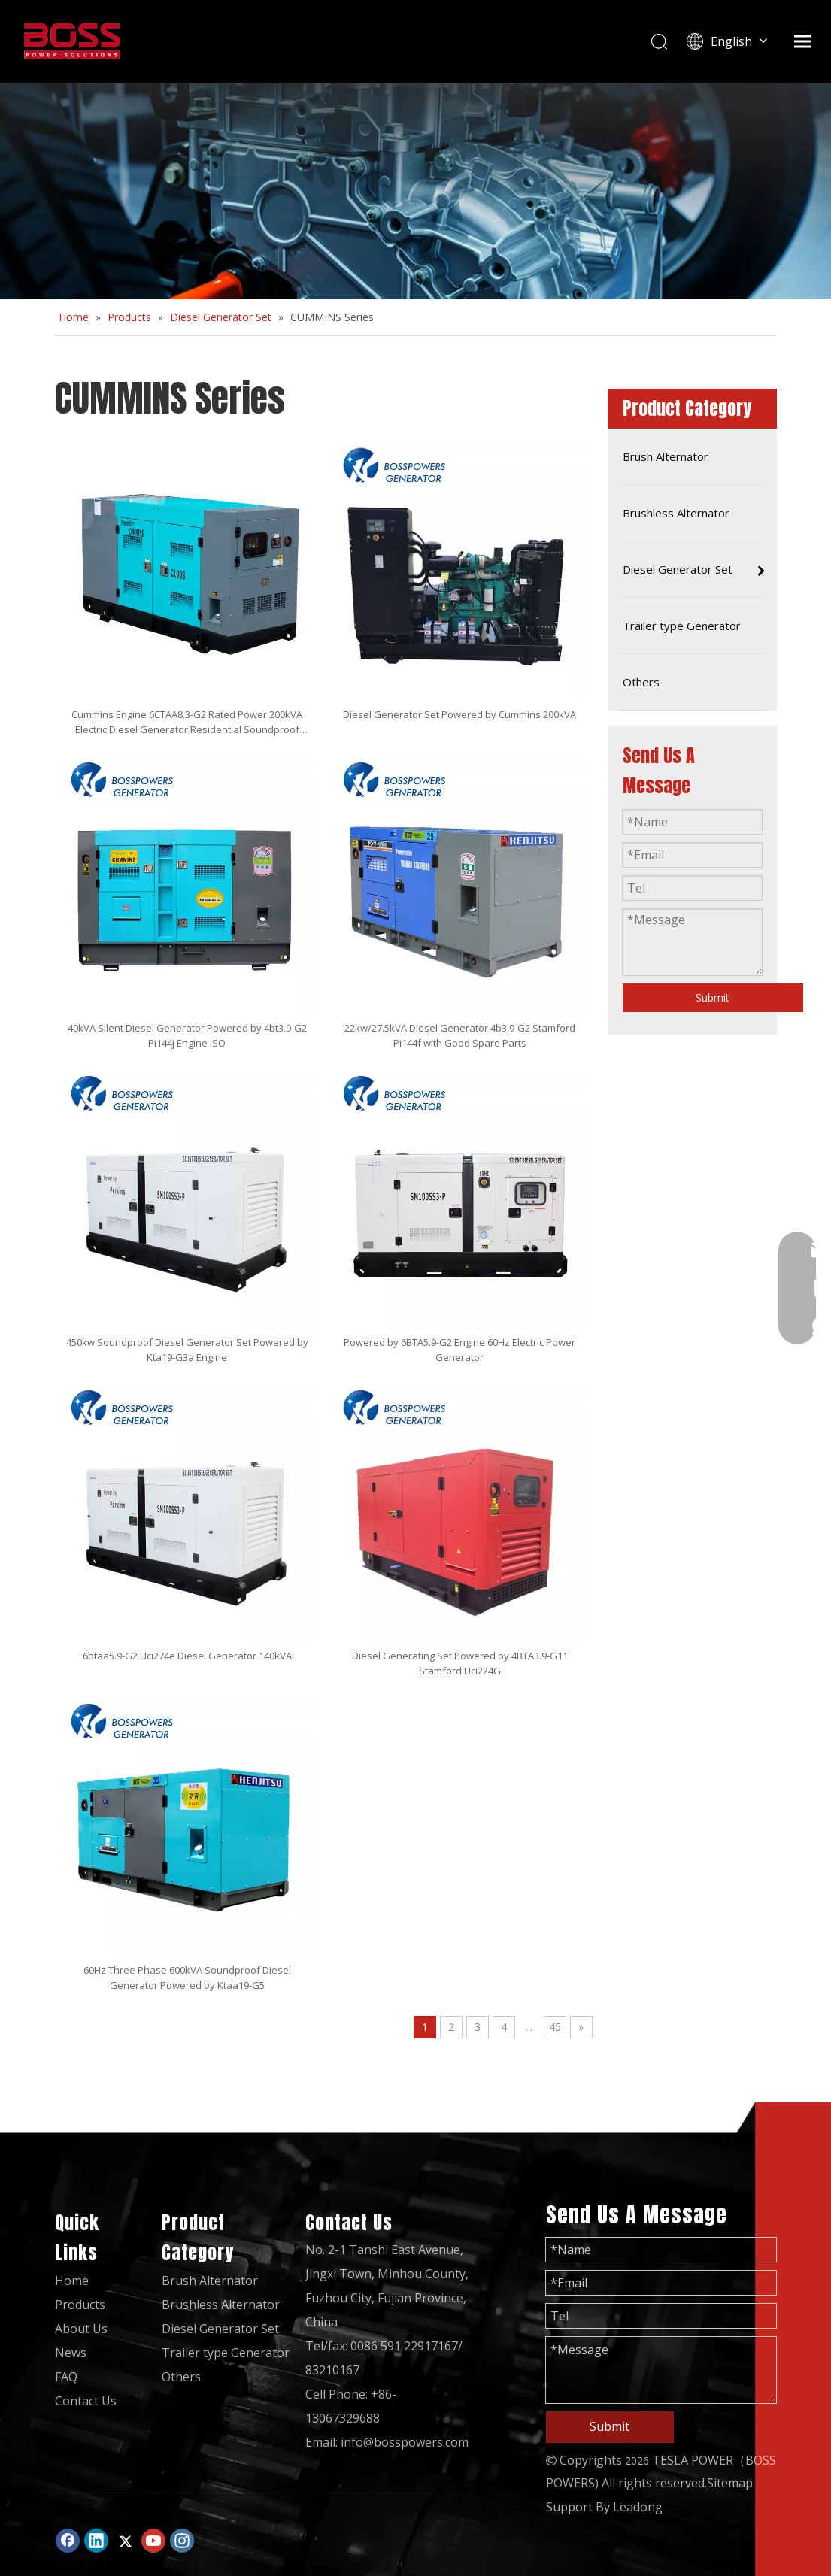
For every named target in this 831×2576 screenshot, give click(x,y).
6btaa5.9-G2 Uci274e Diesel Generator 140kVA (187, 1655)
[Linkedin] (96, 2541)
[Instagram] (182, 2541)
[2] (415, 191)
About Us (81, 2328)
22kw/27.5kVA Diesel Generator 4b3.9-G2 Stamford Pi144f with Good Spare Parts (459, 1035)
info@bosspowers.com (405, 2442)
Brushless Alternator (221, 2304)
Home (72, 2280)
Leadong (638, 2507)
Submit (712, 997)
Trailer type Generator (226, 2352)
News (70, 2352)
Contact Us (86, 2401)
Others (181, 2376)
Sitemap (730, 2482)
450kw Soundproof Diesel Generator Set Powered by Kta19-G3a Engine (187, 1349)
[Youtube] (153, 2541)
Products (80, 2304)
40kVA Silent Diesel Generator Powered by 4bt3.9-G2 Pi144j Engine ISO (187, 1035)
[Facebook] (68, 2541)
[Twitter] (125, 2541)
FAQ (66, 2376)
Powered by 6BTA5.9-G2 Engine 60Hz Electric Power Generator (459, 1349)
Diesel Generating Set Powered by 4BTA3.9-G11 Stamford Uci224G (460, 1663)
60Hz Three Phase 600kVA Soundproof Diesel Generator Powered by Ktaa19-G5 (187, 1977)
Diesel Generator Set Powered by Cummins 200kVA (459, 714)
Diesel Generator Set (220, 2328)
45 (555, 2027)
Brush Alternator (210, 2280)
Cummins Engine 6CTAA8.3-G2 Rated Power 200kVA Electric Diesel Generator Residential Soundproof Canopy (186, 722)
